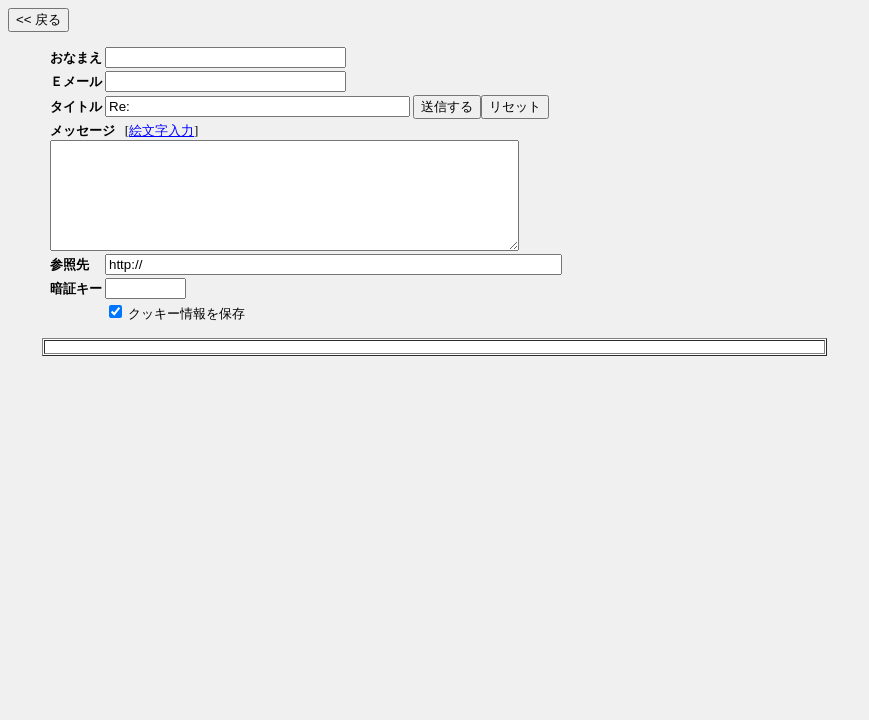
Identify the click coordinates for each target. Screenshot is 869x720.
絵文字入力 (161, 130)
